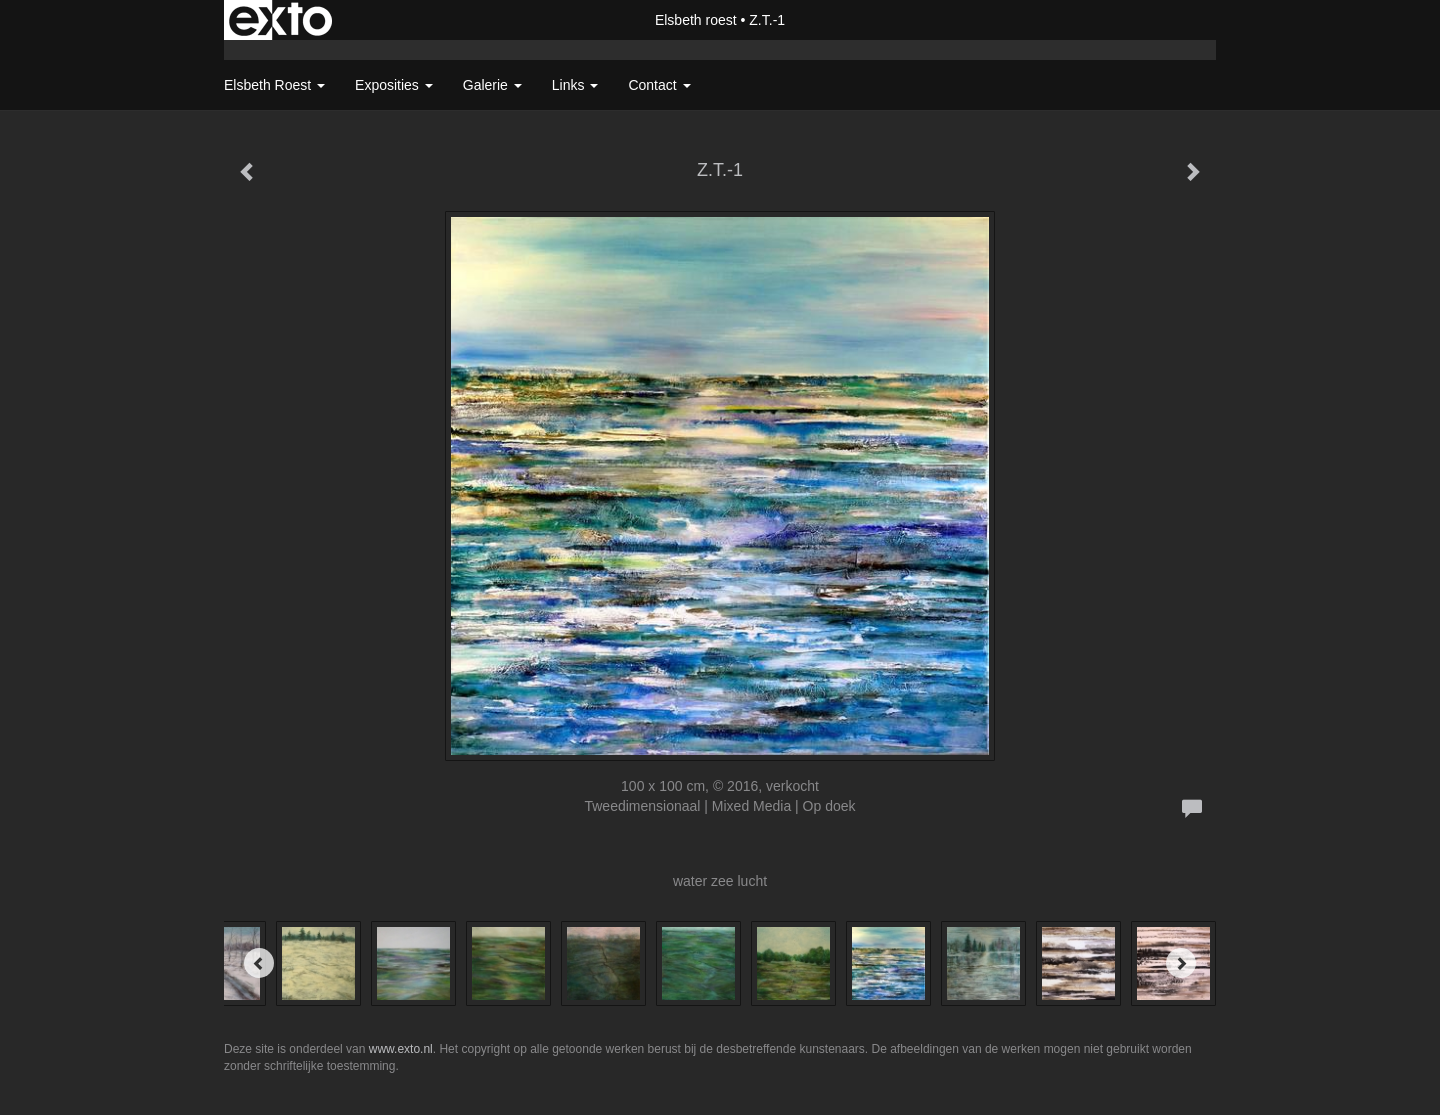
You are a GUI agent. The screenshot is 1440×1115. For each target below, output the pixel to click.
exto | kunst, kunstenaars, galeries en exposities (280, 20)
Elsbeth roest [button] (274, 85)
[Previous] (259, 963)
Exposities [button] (394, 85)
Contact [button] (659, 85)
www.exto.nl (401, 1049)
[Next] (1181, 963)
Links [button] (575, 85)
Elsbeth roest (696, 20)
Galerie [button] (492, 85)
